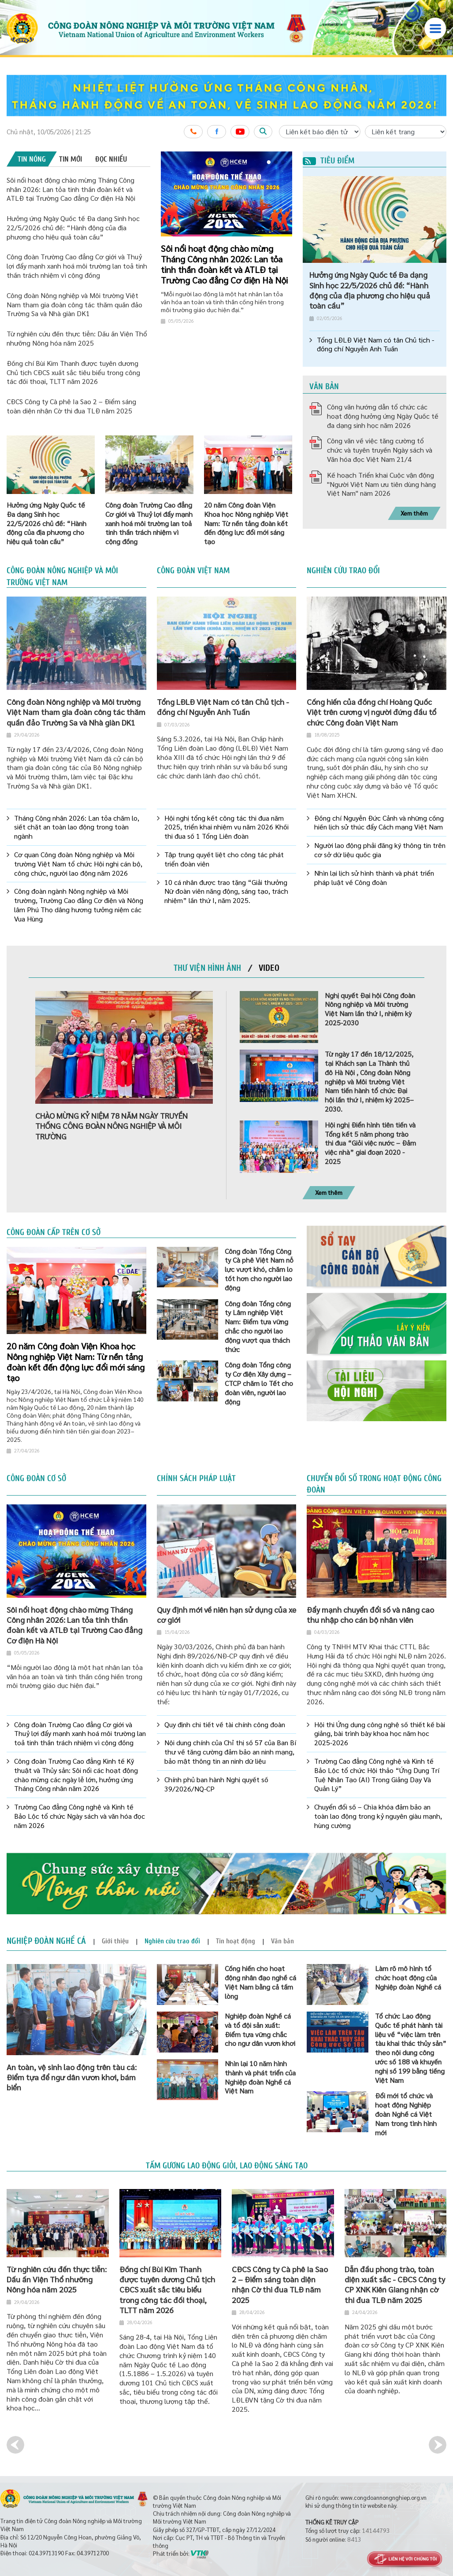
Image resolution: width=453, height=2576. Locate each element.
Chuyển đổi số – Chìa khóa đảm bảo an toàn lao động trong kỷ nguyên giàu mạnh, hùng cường (378, 1816)
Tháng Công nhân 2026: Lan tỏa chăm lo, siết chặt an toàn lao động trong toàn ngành (76, 827)
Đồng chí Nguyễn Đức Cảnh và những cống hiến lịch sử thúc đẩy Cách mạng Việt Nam (379, 823)
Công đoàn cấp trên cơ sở (53, 1232)
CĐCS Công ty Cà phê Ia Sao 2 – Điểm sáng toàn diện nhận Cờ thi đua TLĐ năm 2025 (71, 406)
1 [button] (268, 162)
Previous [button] (15, 2445)
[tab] (31, 158)
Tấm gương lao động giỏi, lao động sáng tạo (227, 2166)
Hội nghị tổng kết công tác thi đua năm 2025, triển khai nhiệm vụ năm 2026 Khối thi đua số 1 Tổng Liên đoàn (226, 827)
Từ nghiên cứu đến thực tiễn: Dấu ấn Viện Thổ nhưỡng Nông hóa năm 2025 (77, 338)
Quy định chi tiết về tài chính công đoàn (224, 1724)
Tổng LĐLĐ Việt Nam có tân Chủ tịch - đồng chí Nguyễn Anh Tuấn (375, 344)
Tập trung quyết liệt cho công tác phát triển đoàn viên (224, 859)
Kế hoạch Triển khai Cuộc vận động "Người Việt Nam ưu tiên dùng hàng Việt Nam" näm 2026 (381, 484)
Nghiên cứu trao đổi (343, 570)
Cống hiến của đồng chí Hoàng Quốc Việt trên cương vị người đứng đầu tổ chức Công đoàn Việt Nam (371, 712)
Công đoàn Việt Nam (193, 570)
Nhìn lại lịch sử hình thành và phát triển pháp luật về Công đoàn (374, 878)
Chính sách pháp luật (196, 1478)
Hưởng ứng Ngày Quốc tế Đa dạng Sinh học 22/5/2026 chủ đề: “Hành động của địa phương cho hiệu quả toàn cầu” (73, 227)
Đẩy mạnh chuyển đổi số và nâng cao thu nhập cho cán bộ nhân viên (370, 1614)
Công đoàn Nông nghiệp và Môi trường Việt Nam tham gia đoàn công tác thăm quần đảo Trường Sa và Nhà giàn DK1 (74, 304)
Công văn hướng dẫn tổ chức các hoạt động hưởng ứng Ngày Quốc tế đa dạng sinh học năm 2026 (382, 416)
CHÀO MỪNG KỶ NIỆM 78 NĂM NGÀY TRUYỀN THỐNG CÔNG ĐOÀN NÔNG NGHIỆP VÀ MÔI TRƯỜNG (111, 1125)
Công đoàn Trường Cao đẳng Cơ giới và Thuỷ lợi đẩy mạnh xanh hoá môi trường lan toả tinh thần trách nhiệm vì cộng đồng (77, 266)
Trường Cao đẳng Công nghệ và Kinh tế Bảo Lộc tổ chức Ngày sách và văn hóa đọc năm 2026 (79, 1816)
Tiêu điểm (328, 161)
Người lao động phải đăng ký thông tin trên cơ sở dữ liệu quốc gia (380, 850)
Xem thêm (414, 513)
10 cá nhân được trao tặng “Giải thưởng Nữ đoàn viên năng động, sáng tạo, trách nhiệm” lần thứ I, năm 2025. (226, 891)
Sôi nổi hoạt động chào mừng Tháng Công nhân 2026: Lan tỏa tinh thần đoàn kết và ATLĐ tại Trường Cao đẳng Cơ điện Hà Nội (71, 189)
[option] (226, 95)
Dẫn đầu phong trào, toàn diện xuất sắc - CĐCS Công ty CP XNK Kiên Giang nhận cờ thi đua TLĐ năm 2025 (395, 2284)
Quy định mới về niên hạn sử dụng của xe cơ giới (226, 1614)
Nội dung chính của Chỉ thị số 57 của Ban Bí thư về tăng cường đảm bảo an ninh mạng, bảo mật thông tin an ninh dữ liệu (230, 1751)
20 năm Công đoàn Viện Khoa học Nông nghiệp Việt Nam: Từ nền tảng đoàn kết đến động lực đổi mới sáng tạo (76, 1362)
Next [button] (437, 2445)
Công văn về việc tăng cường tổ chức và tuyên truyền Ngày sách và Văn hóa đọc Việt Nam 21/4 (379, 450)
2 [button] (275, 162)
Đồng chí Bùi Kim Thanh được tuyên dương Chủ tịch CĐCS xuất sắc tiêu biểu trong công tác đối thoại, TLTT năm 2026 (73, 372)
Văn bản (324, 386)
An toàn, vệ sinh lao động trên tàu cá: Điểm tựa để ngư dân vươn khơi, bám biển (72, 2077)
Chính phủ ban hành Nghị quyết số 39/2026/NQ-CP (216, 1784)
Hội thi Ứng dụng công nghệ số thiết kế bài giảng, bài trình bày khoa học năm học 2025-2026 (379, 1733)
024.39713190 (46, 2553)
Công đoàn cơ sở (36, 1478)
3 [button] (282, 162)
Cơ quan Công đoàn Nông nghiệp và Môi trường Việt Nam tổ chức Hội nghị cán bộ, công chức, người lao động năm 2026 (78, 863)
